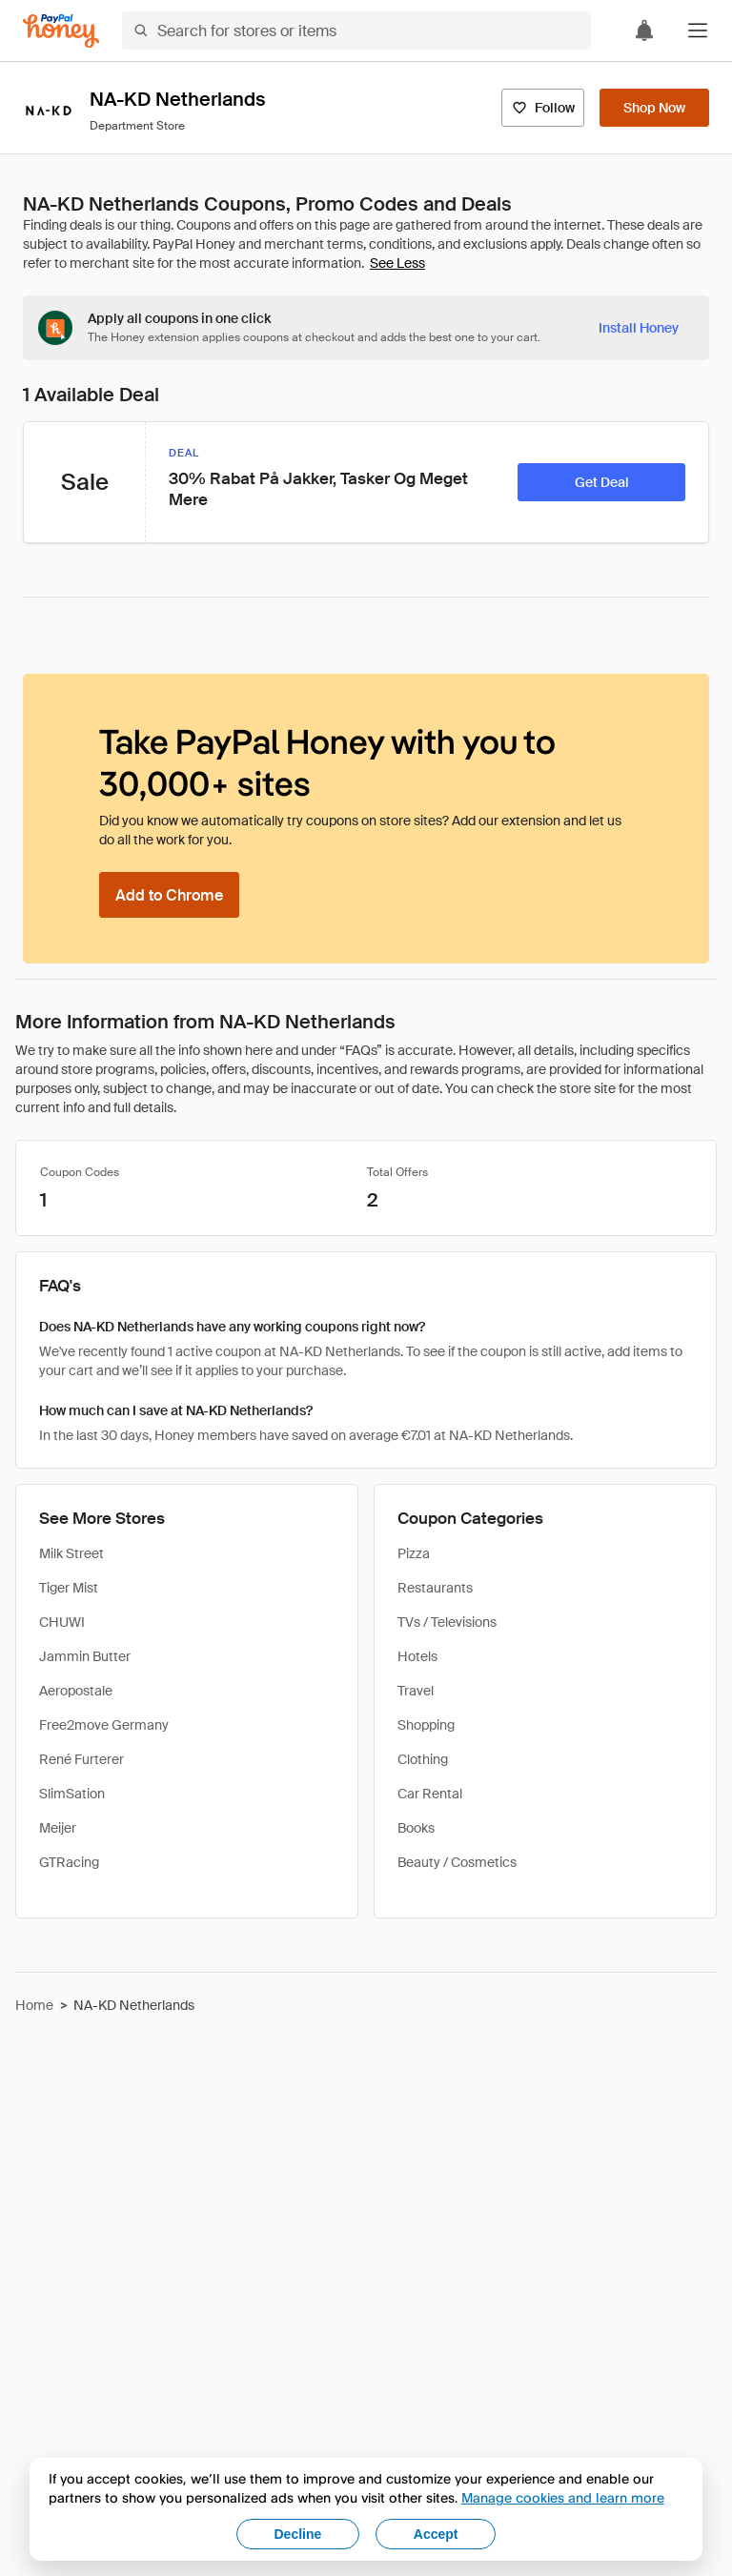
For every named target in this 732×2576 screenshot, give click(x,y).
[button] (697, 30)
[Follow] (542, 108)
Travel (415, 1690)
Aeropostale (75, 1690)
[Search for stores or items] (356, 30)
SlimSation (72, 1793)
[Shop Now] (654, 108)
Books (416, 1827)
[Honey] (61, 31)
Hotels (417, 1656)
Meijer (57, 1827)
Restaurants (435, 1587)
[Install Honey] (639, 327)
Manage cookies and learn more (562, 2497)
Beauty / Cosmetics (457, 1862)
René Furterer (81, 1759)
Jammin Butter (85, 1656)
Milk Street (71, 1553)
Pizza (413, 1553)
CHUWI (62, 1622)
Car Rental (429, 1793)
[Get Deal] (601, 482)
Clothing (422, 1759)
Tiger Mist (68, 1587)
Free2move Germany (104, 1725)
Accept (436, 2534)
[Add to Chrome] (169, 895)
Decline (298, 2534)
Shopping (426, 1725)
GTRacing (69, 1862)
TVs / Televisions (447, 1622)
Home (34, 2005)
